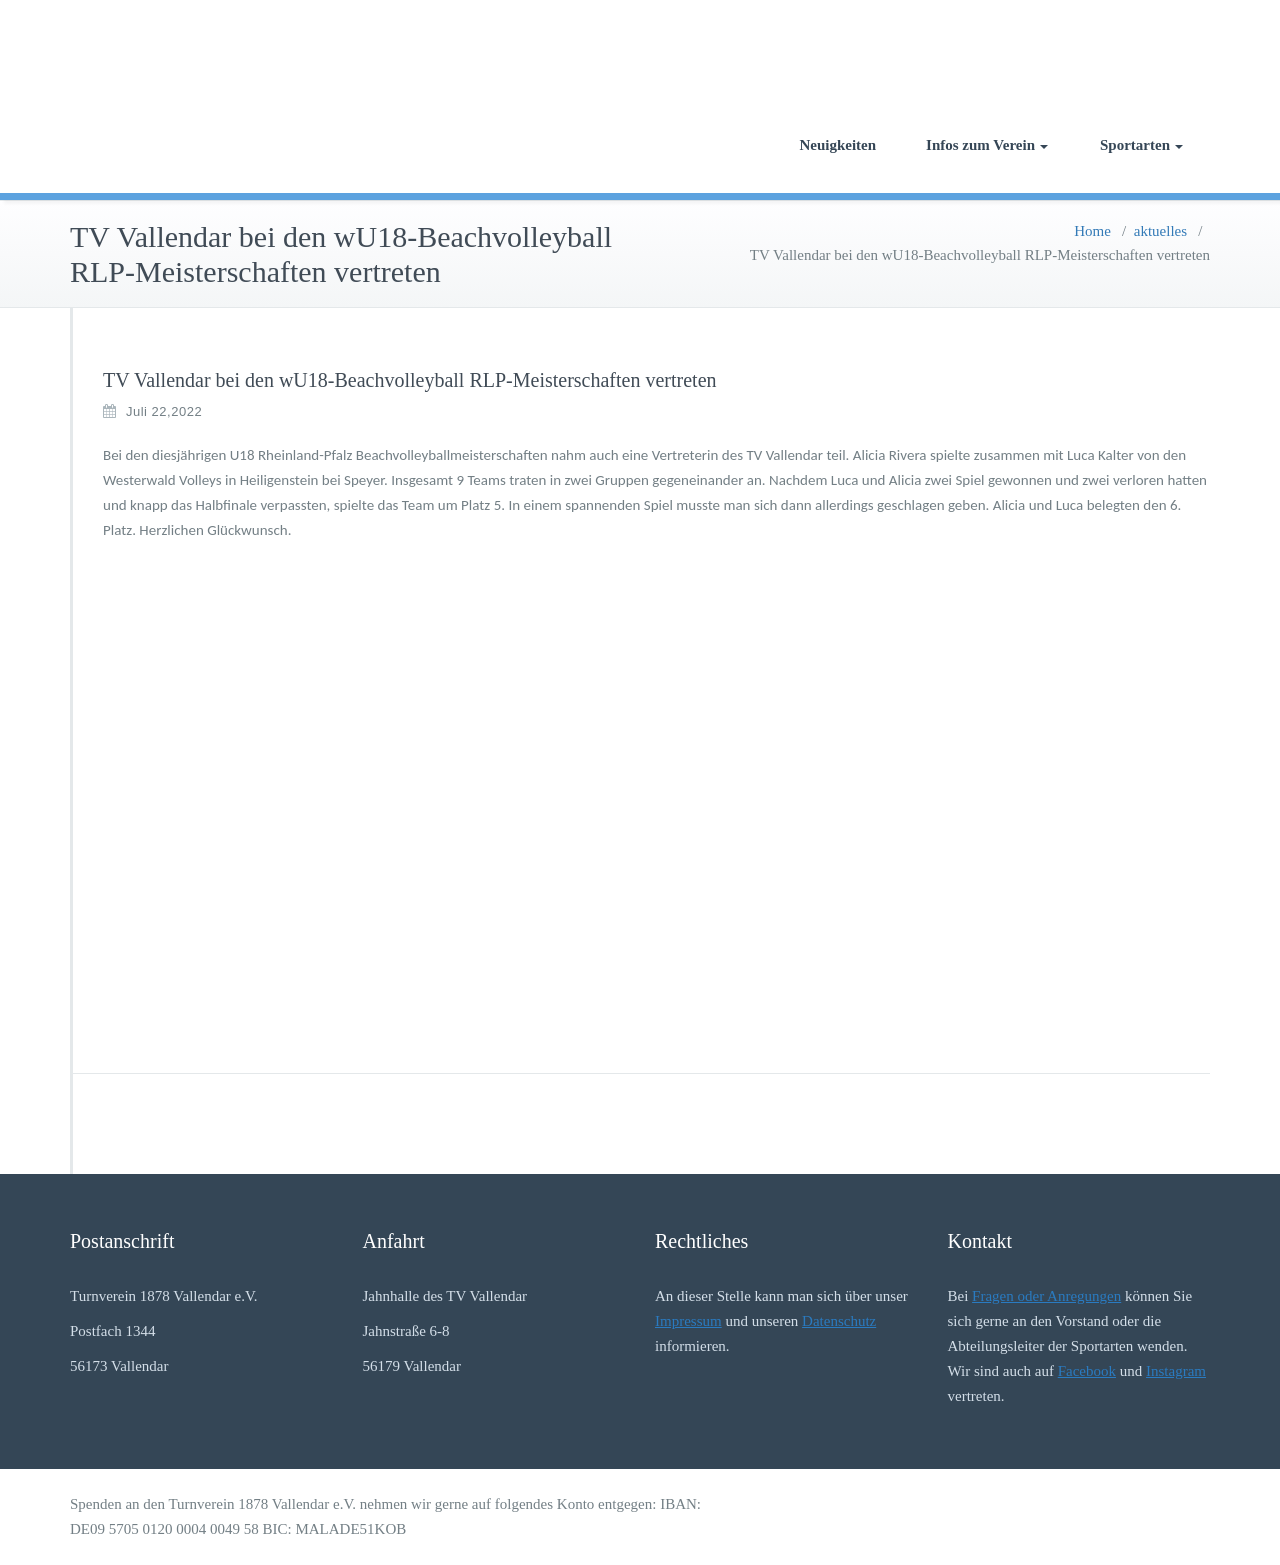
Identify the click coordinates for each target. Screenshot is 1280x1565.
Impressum (688, 1321)
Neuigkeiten (837, 145)
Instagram (1176, 1371)
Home (1092, 231)
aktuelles (1160, 231)
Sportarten (1141, 145)
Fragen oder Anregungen (1046, 1296)
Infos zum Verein (987, 145)
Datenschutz (839, 1321)
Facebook (1087, 1371)
